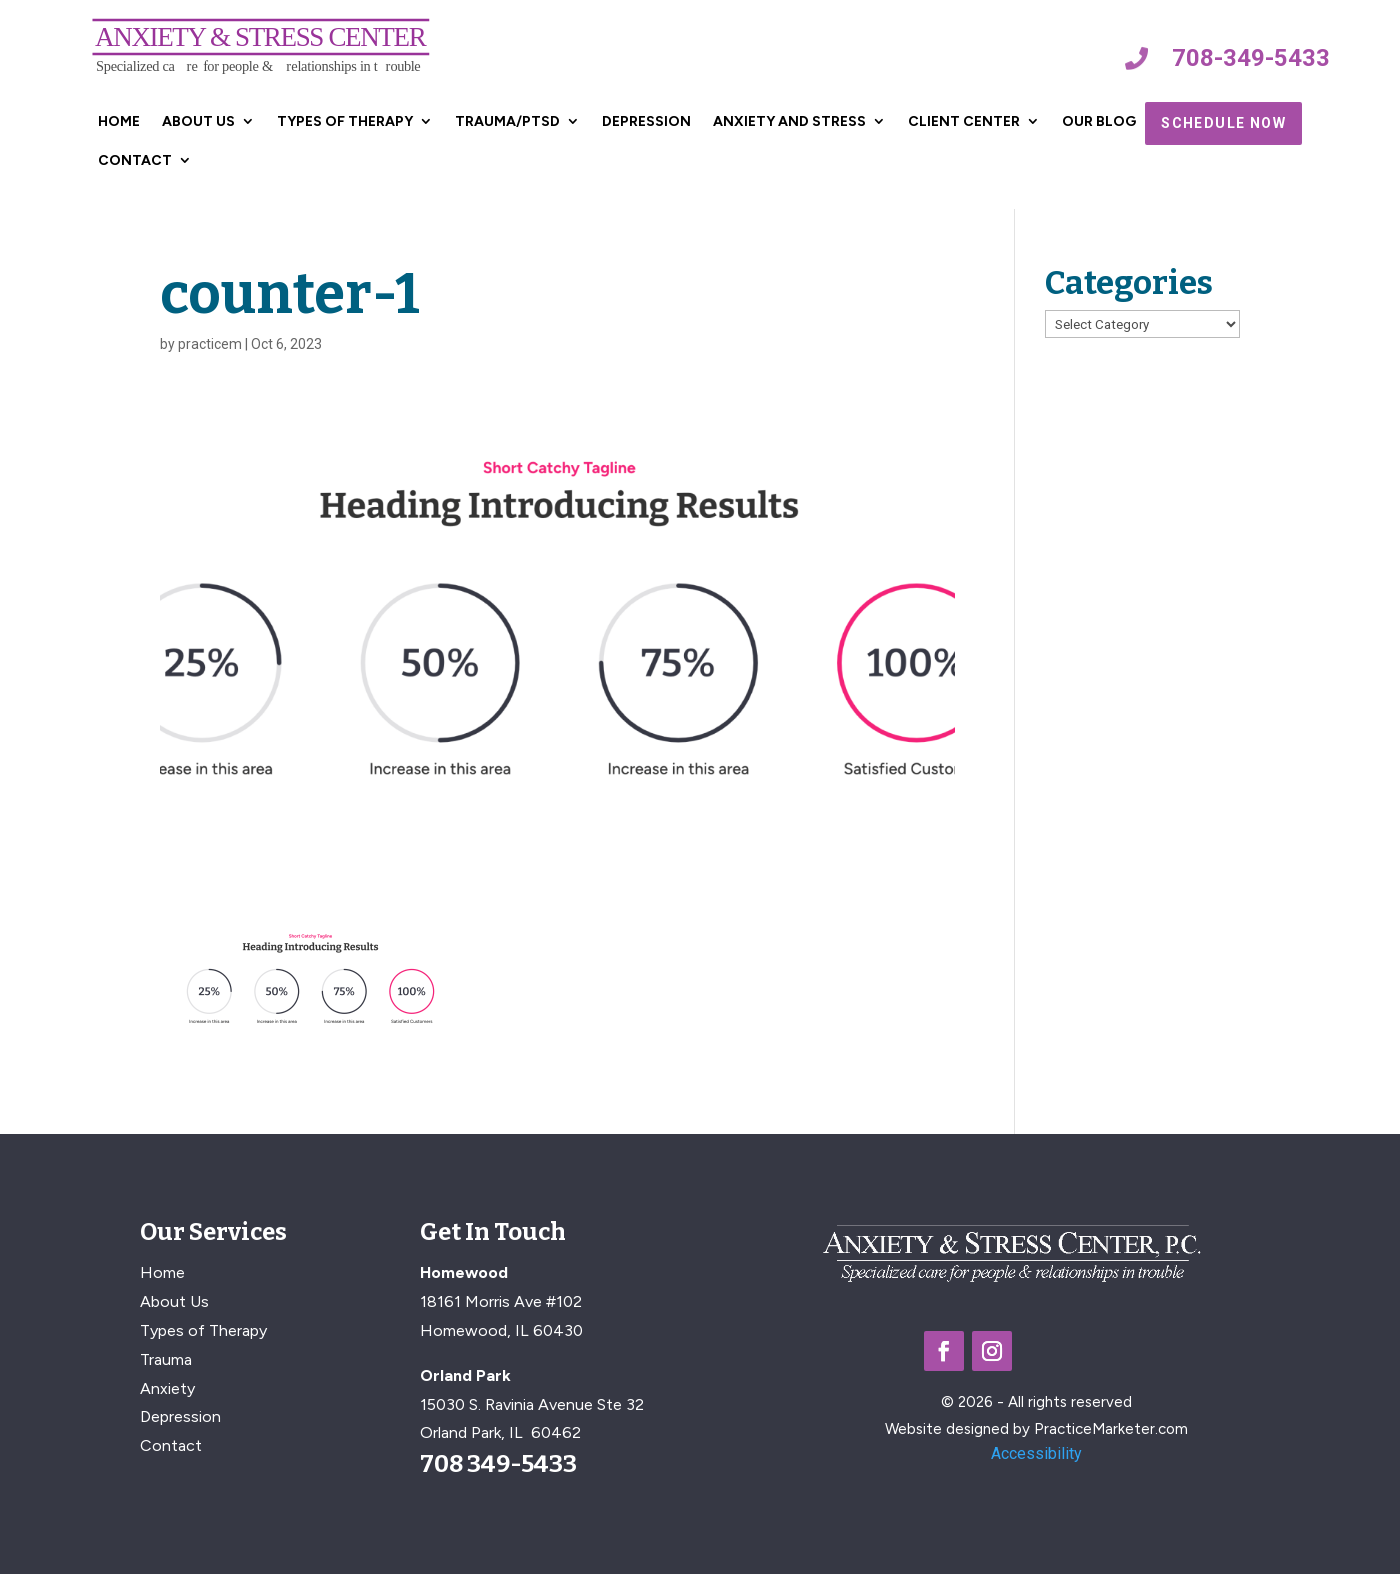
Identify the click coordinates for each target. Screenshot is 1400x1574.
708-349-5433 (1251, 58)
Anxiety (167, 1388)
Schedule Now (1223, 123)
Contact (135, 160)
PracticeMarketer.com (1111, 1429)
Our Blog (1099, 121)
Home (119, 121)
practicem (210, 344)
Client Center (964, 121)
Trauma (166, 1359)
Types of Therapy (345, 121)
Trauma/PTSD (507, 121)
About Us (198, 121)
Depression (646, 121)
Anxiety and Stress (789, 121)
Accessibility (1036, 1453)
